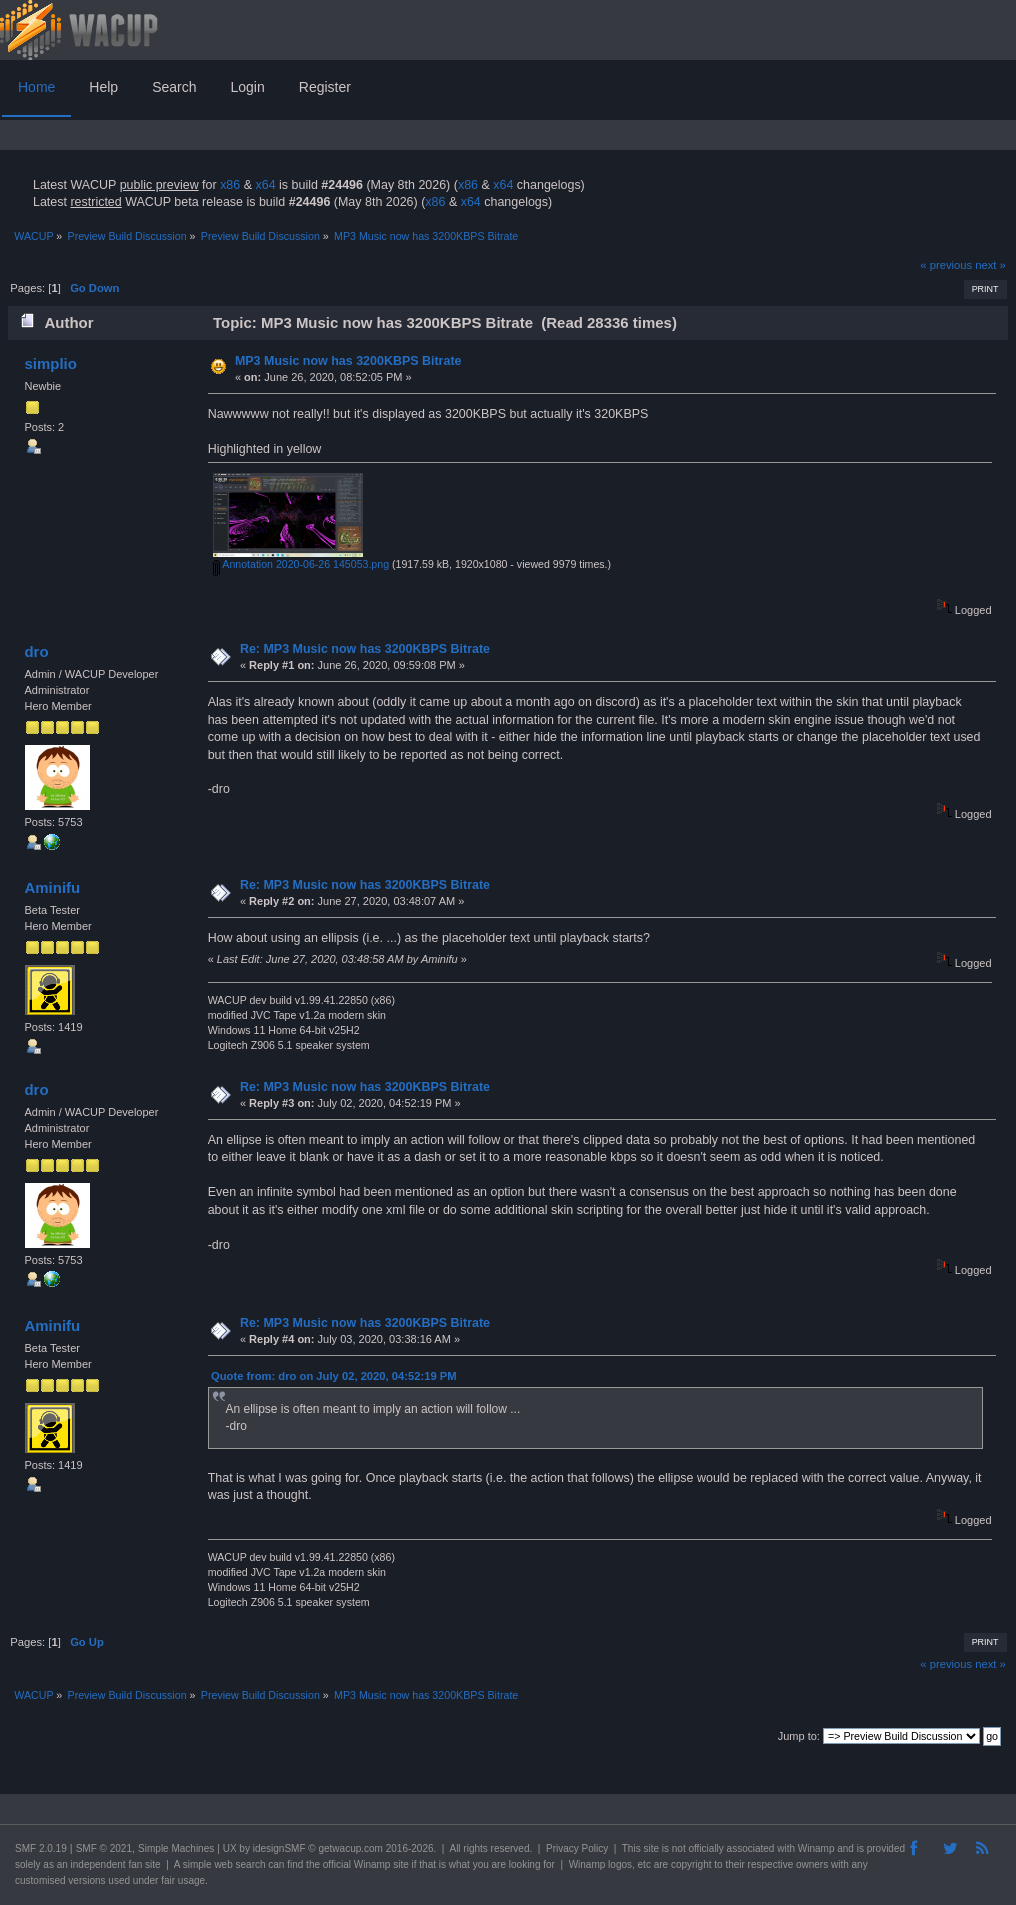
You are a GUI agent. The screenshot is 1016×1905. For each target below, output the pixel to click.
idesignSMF (279, 1848)
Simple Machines (176, 1848)
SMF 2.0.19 (41, 1848)
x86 (230, 185)
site (651, 1848)
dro (36, 651)
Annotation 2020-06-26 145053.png (301, 564)
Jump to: (799, 1736)
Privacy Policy (577, 1848)
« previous (946, 265)
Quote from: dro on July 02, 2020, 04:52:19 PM (334, 1376)
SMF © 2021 (104, 1848)
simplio (50, 363)
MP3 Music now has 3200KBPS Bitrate (348, 361)
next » (990, 265)
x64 (265, 185)
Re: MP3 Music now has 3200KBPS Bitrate (365, 649)
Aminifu (52, 887)
